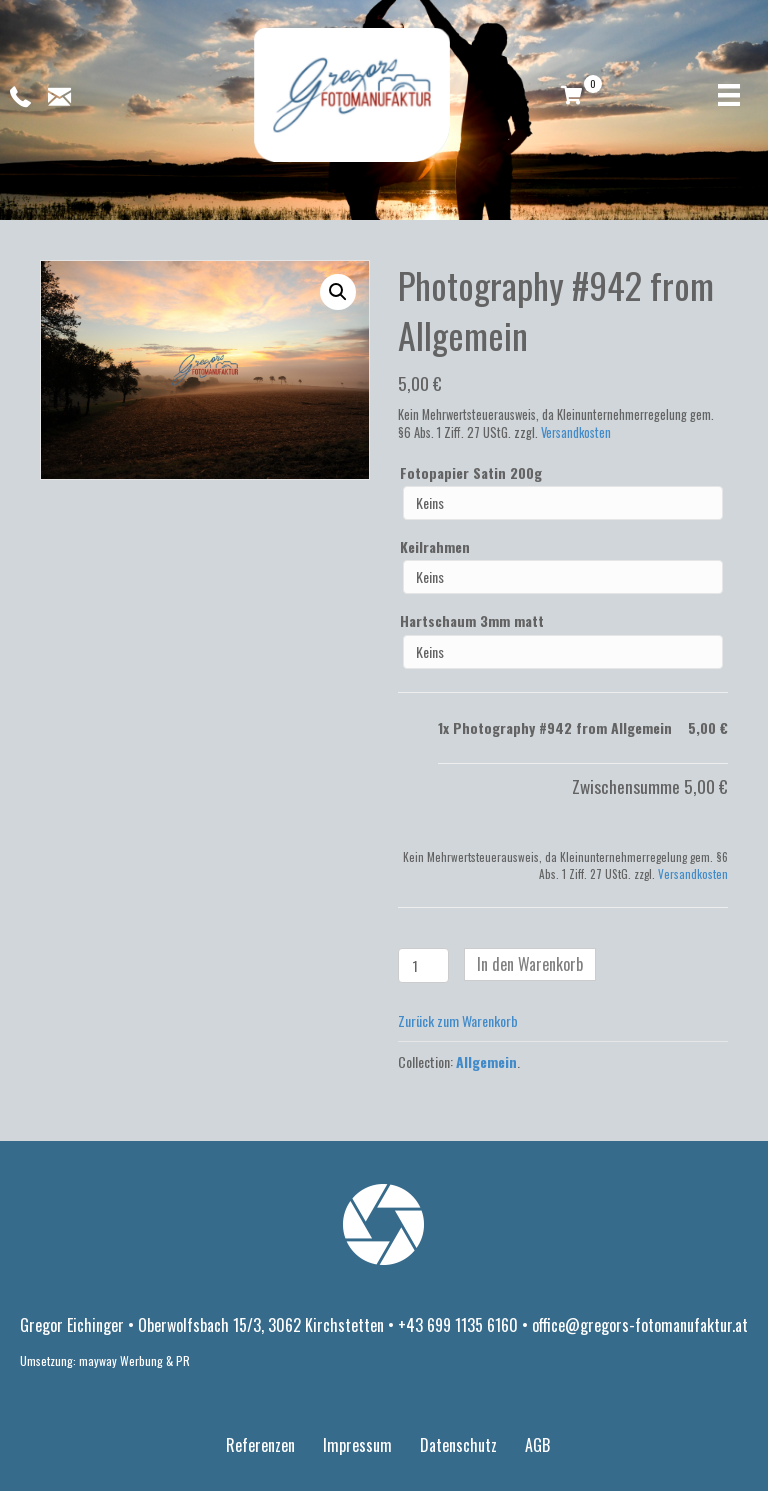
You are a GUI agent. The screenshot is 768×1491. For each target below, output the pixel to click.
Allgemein (486, 1061)
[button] (338, 292)
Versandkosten (576, 432)
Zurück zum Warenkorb (458, 1020)
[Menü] (729, 95)
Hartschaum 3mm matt (472, 621)
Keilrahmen (435, 547)
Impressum (357, 1445)
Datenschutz (458, 1445)
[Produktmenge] (423, 965)
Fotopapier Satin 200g (471, 473)
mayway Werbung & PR (134, 1360)
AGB (537, 1445)
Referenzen (260, 1445)
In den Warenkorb (530, 964)
